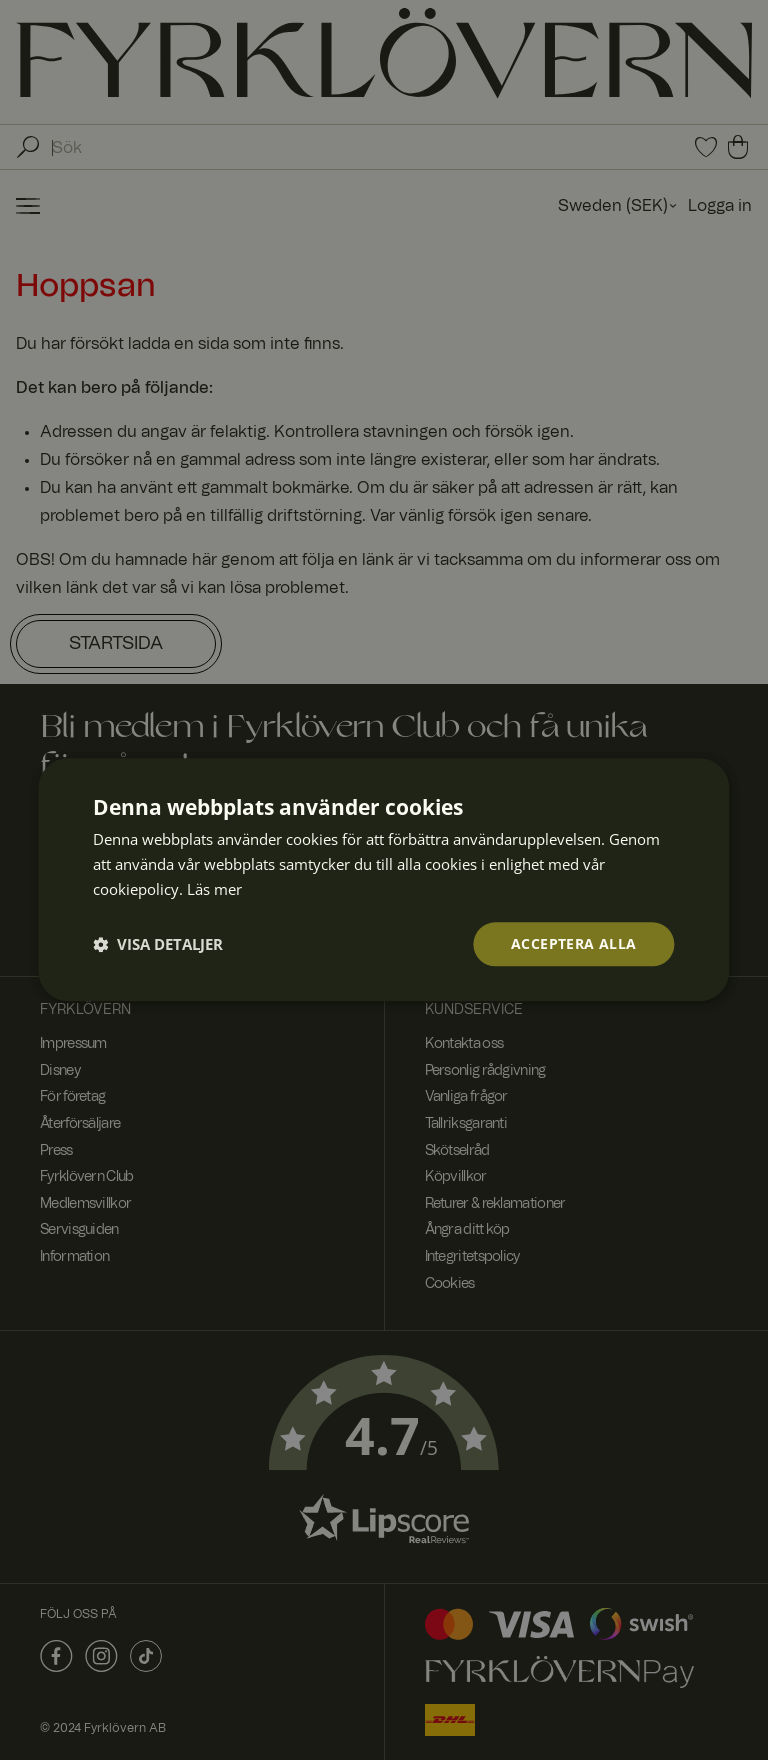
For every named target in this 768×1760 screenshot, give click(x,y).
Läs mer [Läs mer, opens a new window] (214, 889)
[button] (158, 944)
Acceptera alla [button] (574, 943)
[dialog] (384, 880)
